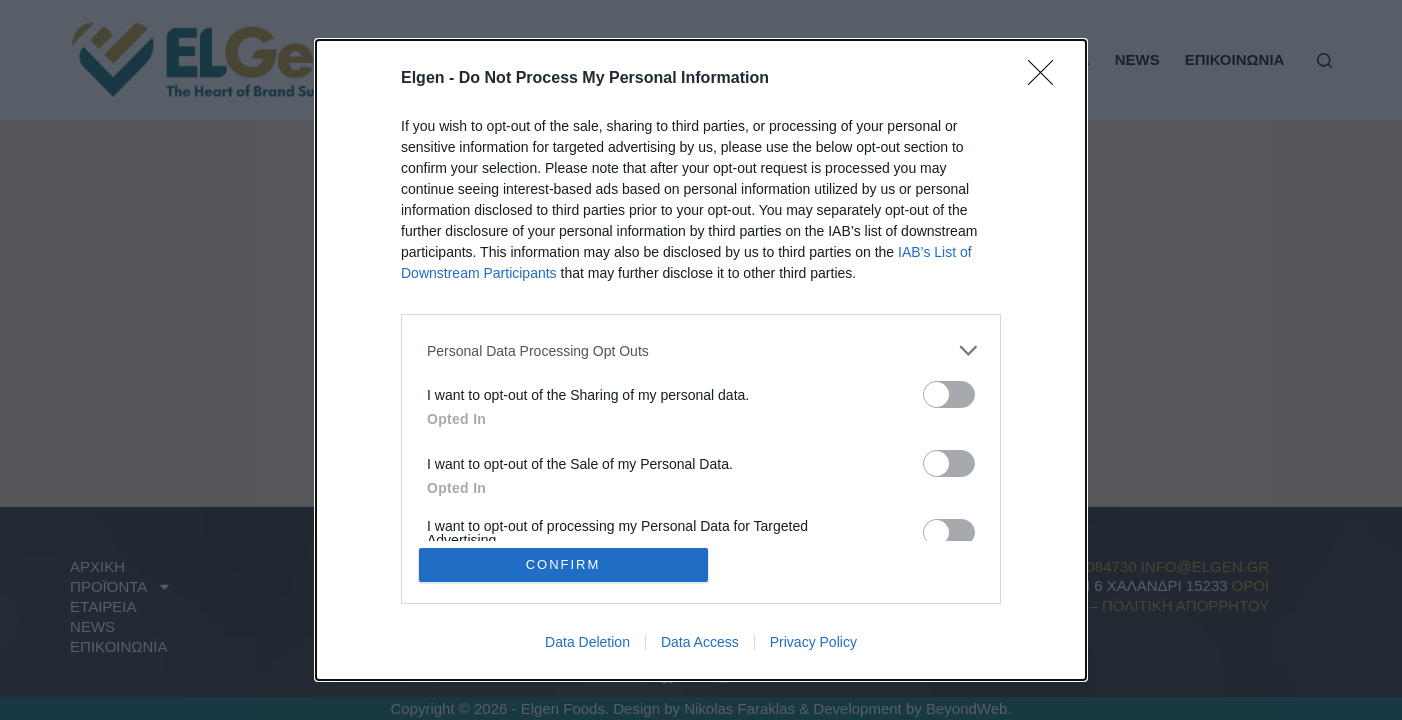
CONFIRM (563, 564)
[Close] (1047, 79)
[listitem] (701, 350)
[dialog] (701, 360)
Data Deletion (587, 642)
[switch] (949, 394)
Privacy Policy (813, 642)
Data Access (700, 642)
